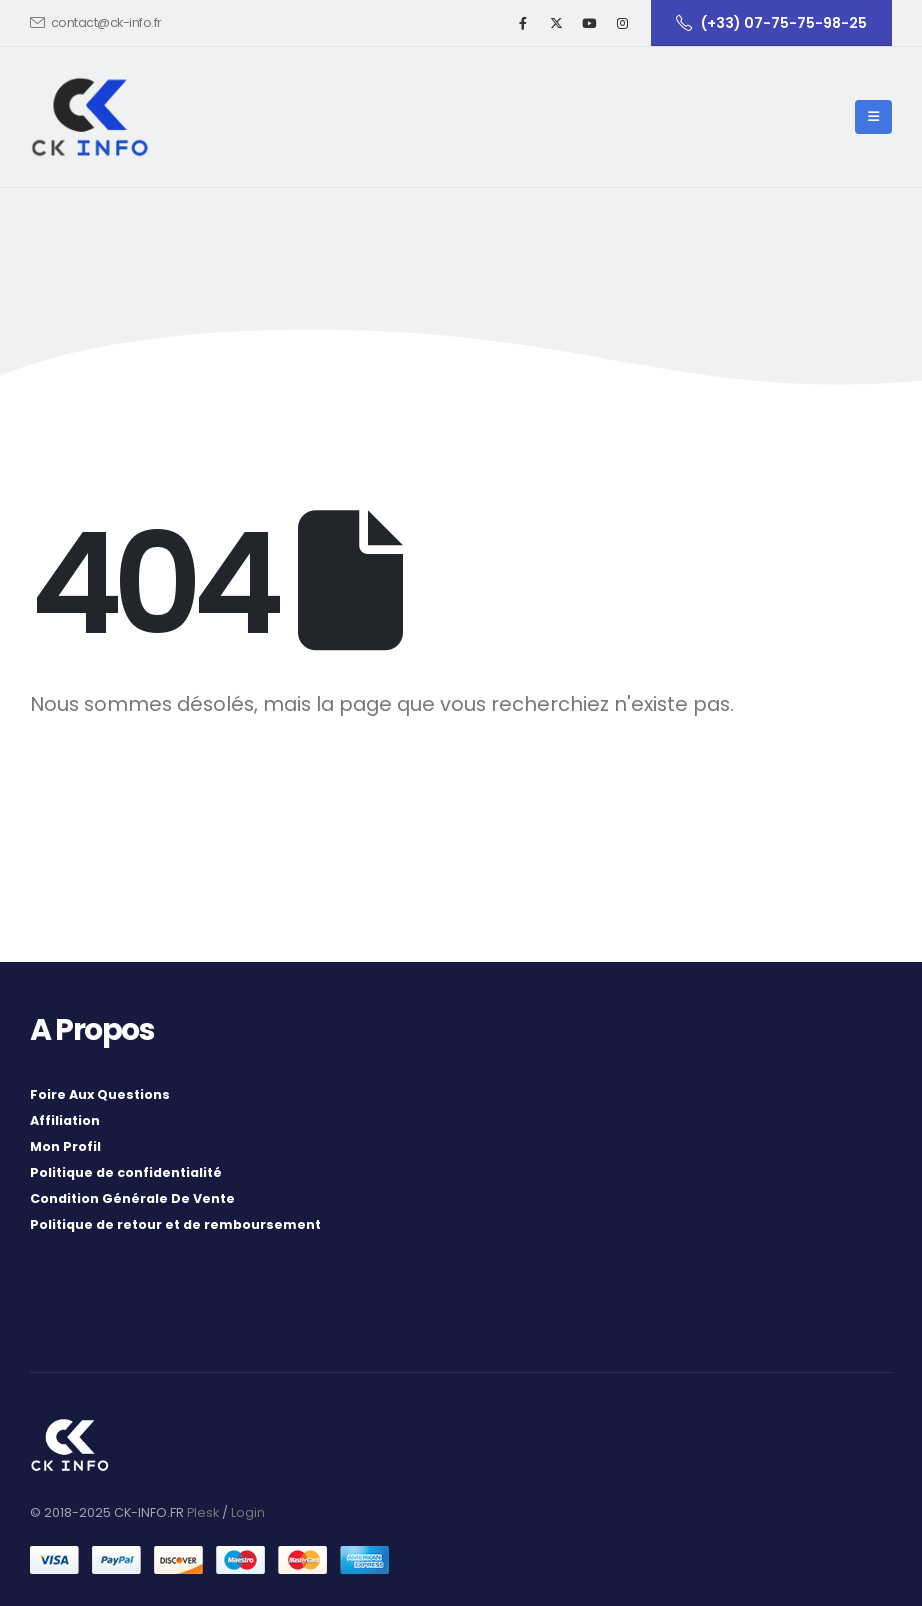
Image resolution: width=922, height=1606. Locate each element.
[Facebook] (523, 23)
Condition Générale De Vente (132, 1198)
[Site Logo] (90, 117)
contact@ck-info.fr (96, 22)
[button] (873, 117)
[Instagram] (622, 23)
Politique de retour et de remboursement (175, 1224)
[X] (556, 23)
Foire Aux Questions (100, 1094)
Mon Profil (65, 1146)
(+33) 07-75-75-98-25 (771, 23)
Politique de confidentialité (126, 1172)
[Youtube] (589, 23)
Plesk (203, 1512)
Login (248, 1512)
